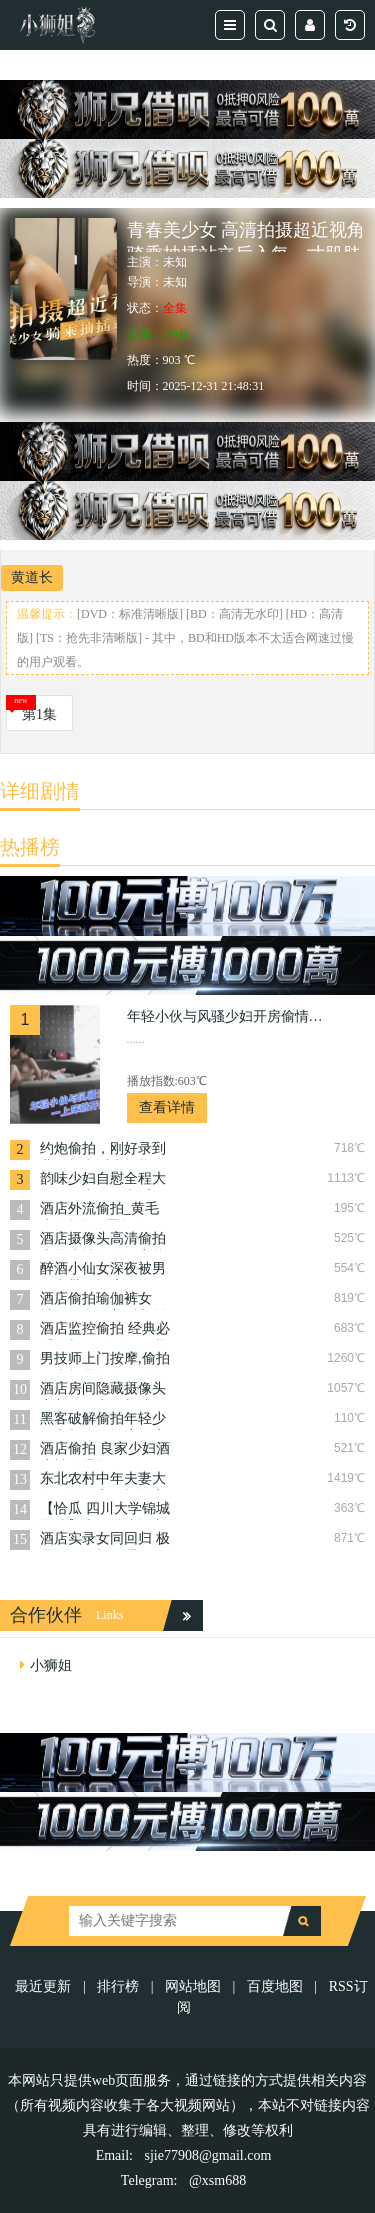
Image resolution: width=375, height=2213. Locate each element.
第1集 (39, 714)
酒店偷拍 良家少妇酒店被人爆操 (105, 1450)
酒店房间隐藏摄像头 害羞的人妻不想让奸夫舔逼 (103, 1390)
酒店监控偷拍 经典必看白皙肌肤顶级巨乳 (105, 1330)
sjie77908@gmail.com (208, 2155)
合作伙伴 (46, 1615)
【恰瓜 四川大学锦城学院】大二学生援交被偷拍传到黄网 (105, 1510)
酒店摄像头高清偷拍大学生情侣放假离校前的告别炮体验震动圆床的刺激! (103, 1240)
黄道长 (32, 577)
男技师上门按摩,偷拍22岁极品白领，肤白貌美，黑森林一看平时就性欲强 (105, 1360)
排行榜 (118, 1986)
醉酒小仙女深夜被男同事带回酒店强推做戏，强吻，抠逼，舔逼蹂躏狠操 (103, 1270)
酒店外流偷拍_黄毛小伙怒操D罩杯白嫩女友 (101, 1210)
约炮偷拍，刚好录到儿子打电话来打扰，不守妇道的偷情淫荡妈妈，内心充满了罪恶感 (103, 1150)
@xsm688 (217, 2180)
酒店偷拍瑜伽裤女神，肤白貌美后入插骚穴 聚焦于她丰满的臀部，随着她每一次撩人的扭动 (105, 1300)
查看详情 (167, 1107)
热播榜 (30, 847)
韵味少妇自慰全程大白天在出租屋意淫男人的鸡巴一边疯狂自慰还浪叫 (103, 1180)
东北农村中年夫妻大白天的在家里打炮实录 (103, 1480)
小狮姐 (51, 1665)
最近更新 (43, 1986)
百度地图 (275, 1986)
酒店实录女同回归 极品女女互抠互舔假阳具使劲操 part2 (105, 1540)
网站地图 (193, 1986)
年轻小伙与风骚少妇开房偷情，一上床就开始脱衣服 (227, 1016)
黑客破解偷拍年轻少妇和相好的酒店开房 (103, 1420)
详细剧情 (40, 791)
